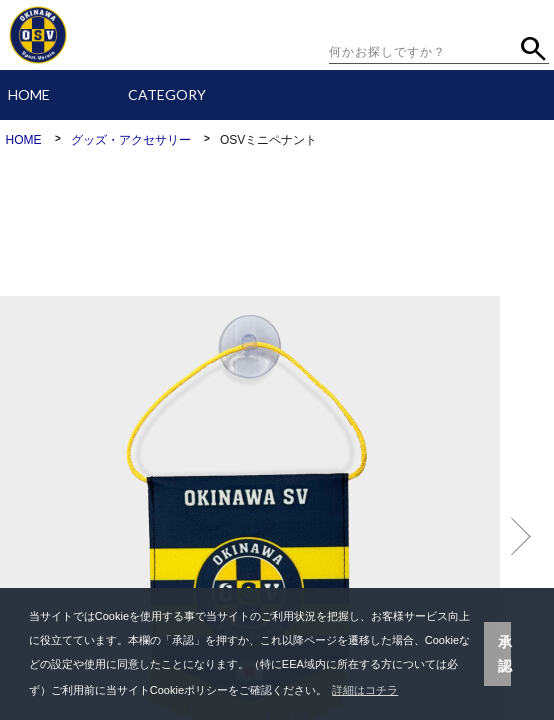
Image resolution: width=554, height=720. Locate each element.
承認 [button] (505, 654)
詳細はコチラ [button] (365, 690)
